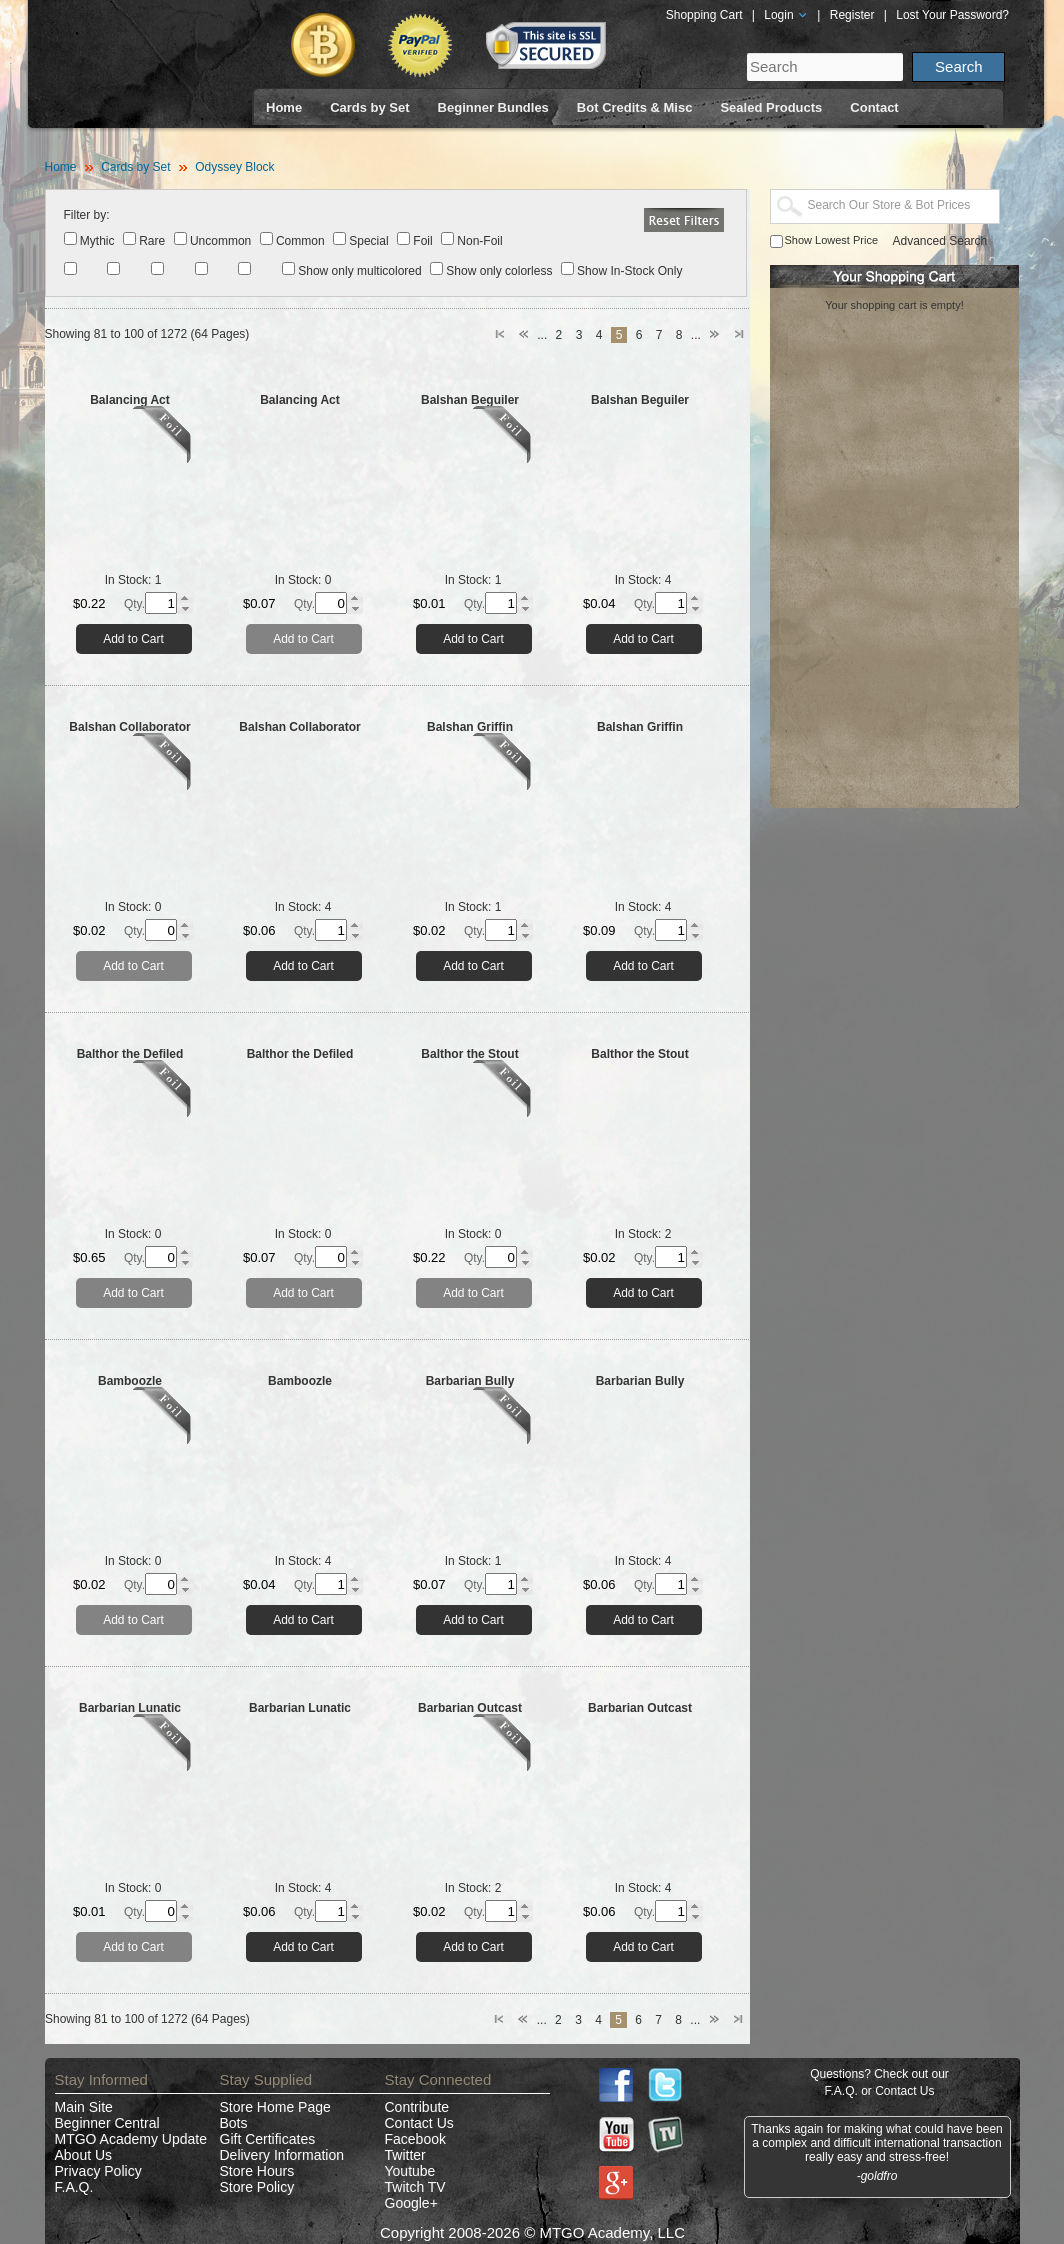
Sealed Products (771, 107)
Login (786, 15)
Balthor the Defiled (130, 1054)
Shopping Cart (704, 15)
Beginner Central (107, 2123)
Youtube (410, 2171)
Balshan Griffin (470, 727)
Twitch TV (415, 2187)
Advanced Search (940, 241)
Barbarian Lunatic (130, 1708)
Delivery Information (282, 2155)
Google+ (411, 2203)
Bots (234, 2123)
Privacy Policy (98, 2171)
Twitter (405, 2155)
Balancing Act (130, 400)
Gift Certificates (268, 2139)
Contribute (417, 2107)
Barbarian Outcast (470, 1708)
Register (852, 15)
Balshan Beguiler (470, 400)
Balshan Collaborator (129, 727)
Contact (874, 107)
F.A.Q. (74, 2187)
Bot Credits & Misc (635, 107)
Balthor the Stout (469, 1054)
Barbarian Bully (470, 1381)
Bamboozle (130, 1381)
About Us (84, 2155)
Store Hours (257, 2171)
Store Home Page (275, 2107)
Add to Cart (133, 639)
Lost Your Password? (952, 15)
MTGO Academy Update (131, 2139)
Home (284, 107)
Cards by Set (369, 107)
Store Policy (257, 2187)
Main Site (84, 2107)
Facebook (415, 2139)
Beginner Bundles (493, 107)
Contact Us (419, 2123)
